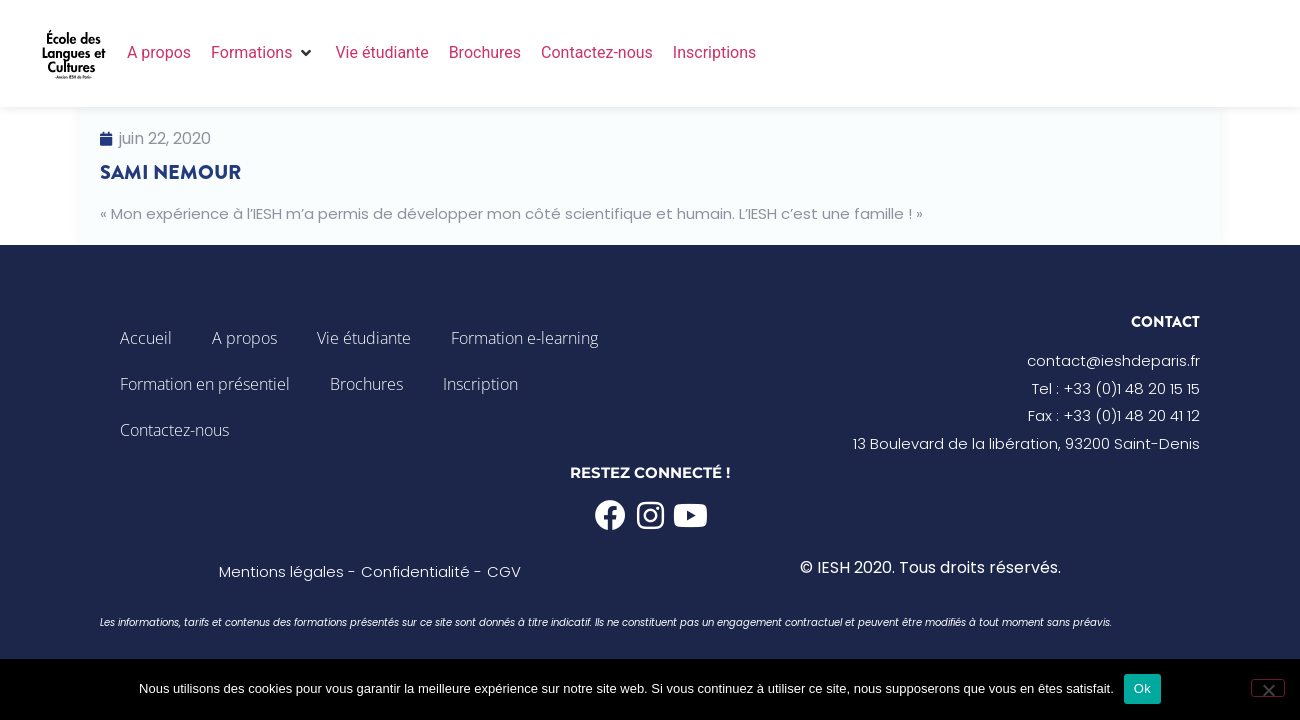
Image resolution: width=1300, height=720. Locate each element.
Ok (1142, 688)
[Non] (1268, 688)
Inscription (480, 384)
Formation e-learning (524, 338)
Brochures (366, 384)
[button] (263, 53)
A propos (244, 338)
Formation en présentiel (205, 384)
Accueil (146, 338)
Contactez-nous (174, 430)
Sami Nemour (170, 172)
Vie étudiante (364, 338)
